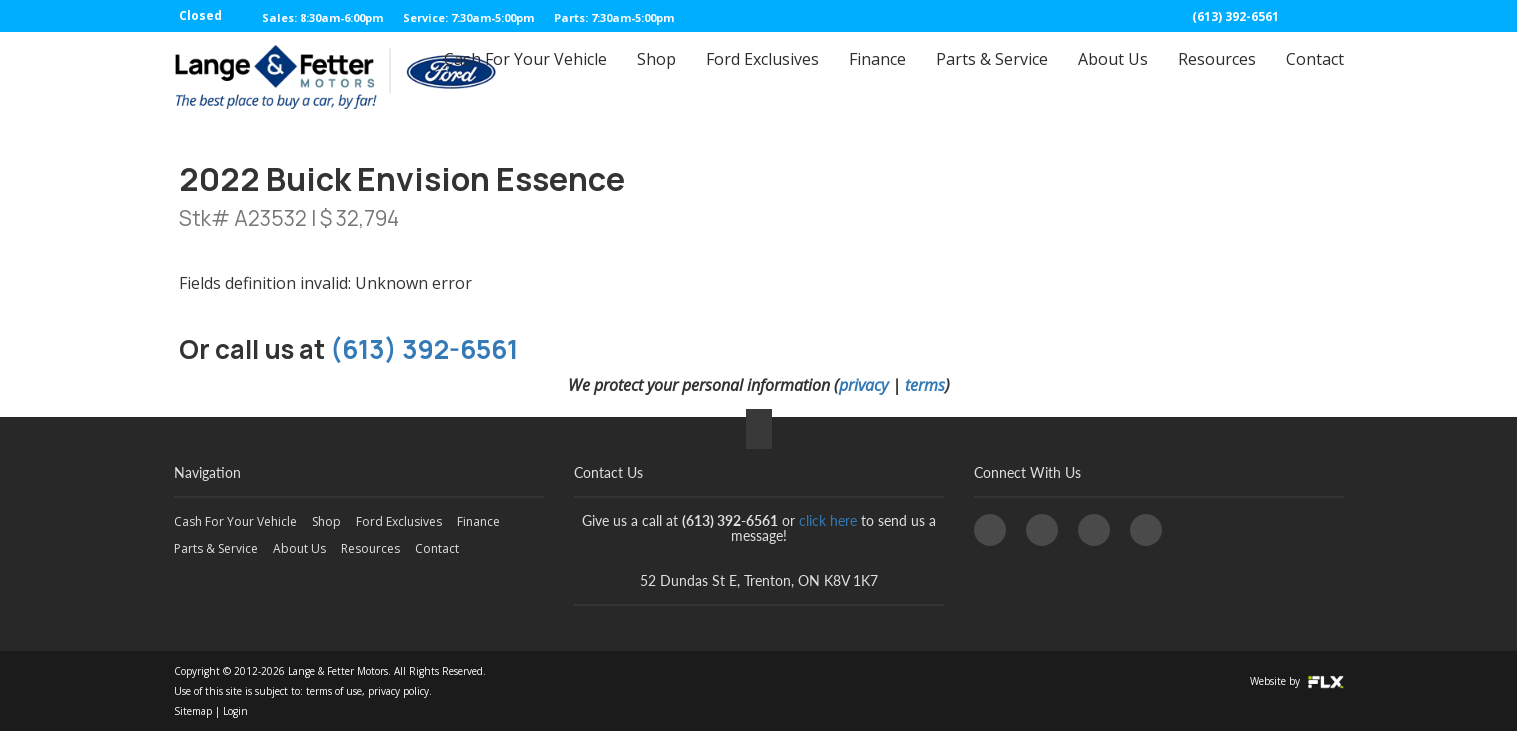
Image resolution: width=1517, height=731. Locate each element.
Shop (656, 77)
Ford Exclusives (762, 77)
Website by (1297, 681)
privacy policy (398, 691)
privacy (863, 385)
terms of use (334, 691)
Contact (1315, 77)
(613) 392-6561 (1235, 16)
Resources (1217, 77)
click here (828, 520)
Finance (877, 77)
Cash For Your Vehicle (525, 77)
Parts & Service (992, 77)
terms (925, 385)
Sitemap (193, 711)
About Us (1113, 77)
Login (235, 711)
